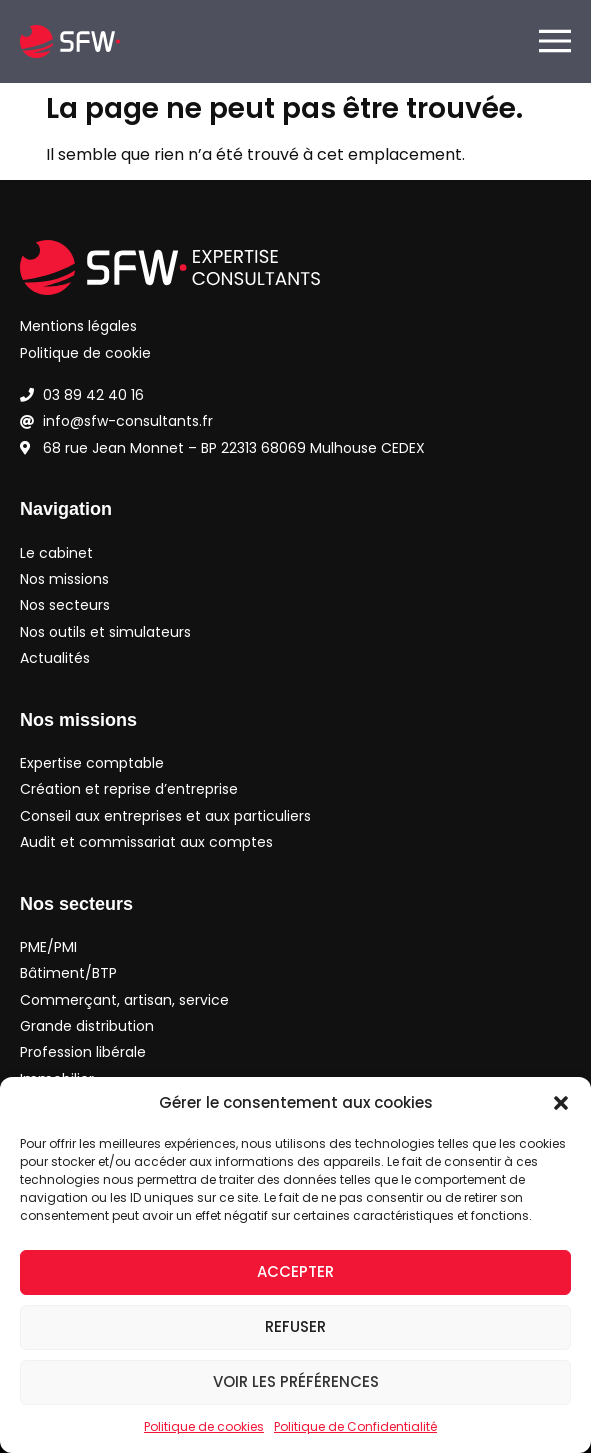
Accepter (295, 1271)
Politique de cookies (204, 1426)
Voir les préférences (296, 1381)
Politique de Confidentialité (355, 1426)
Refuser (295, 1326)
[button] (561, 1103)
